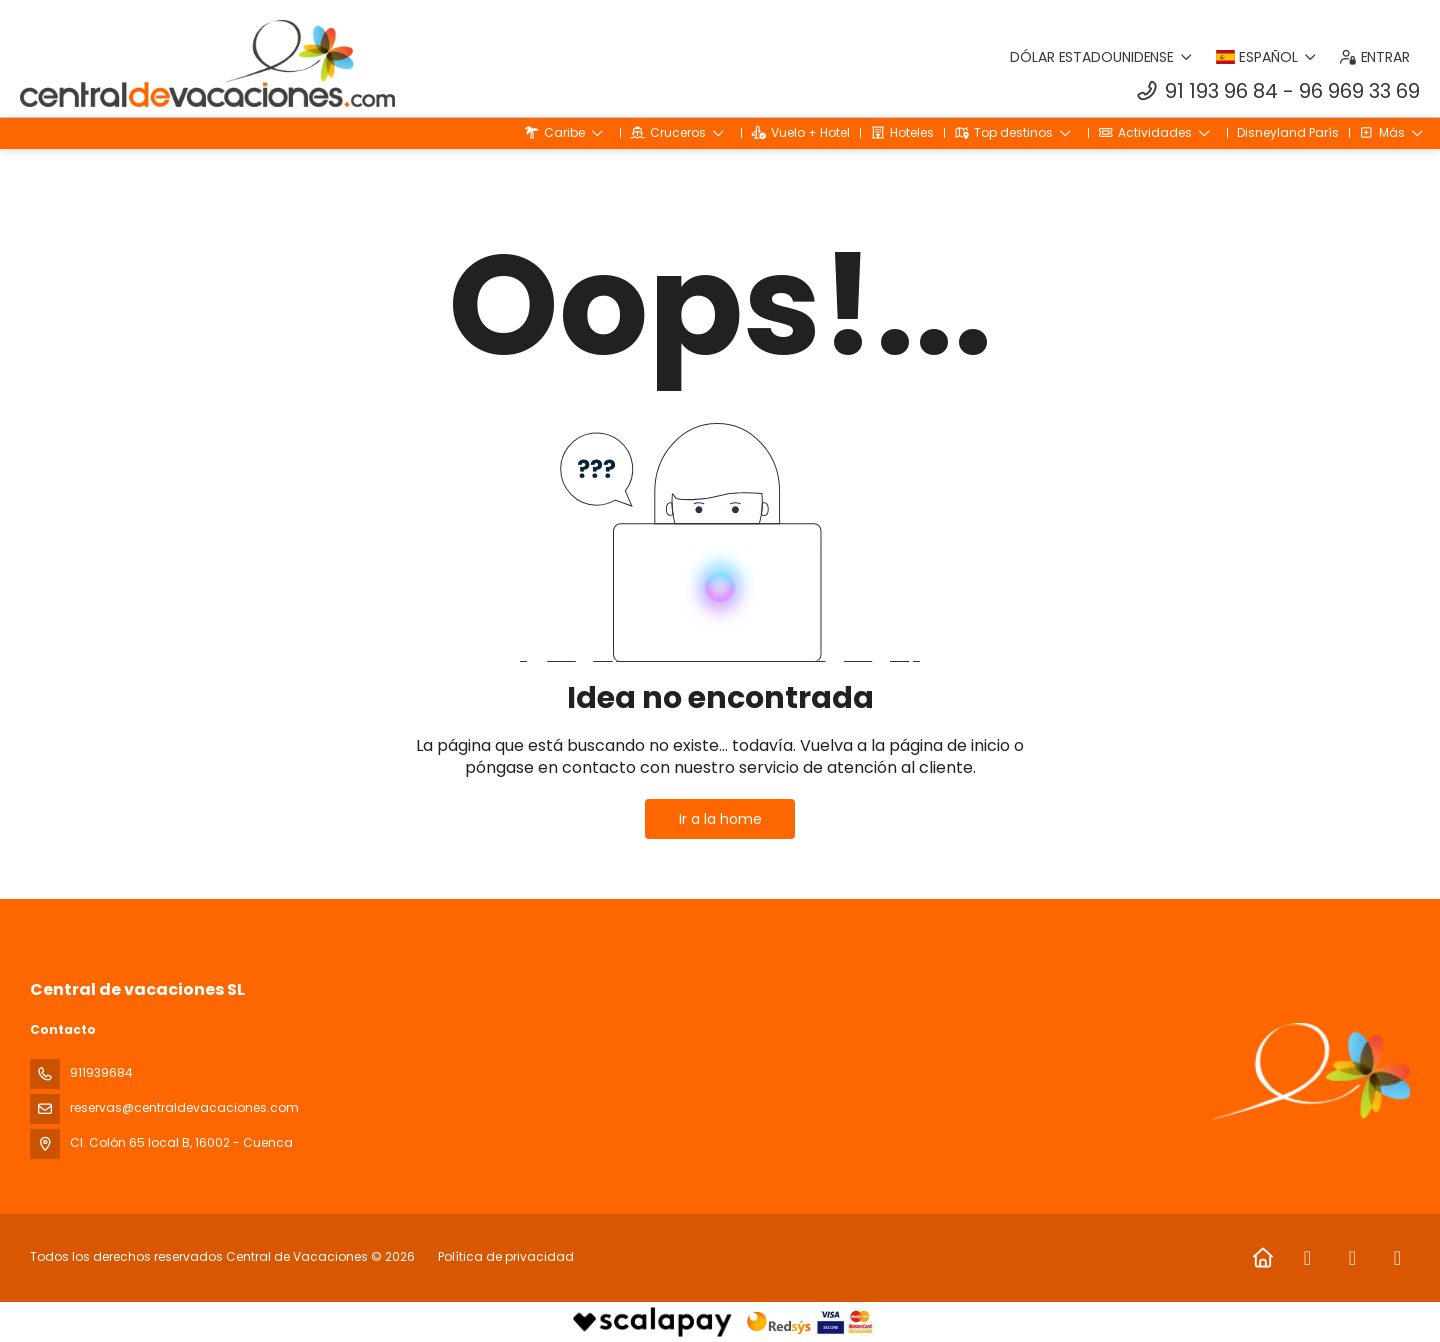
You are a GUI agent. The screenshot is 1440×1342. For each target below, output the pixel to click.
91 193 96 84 (1221, 91)
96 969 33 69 (1359, 91)
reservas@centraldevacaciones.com (184, 1107)
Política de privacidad (506, 1256)
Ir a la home (720, 819)
